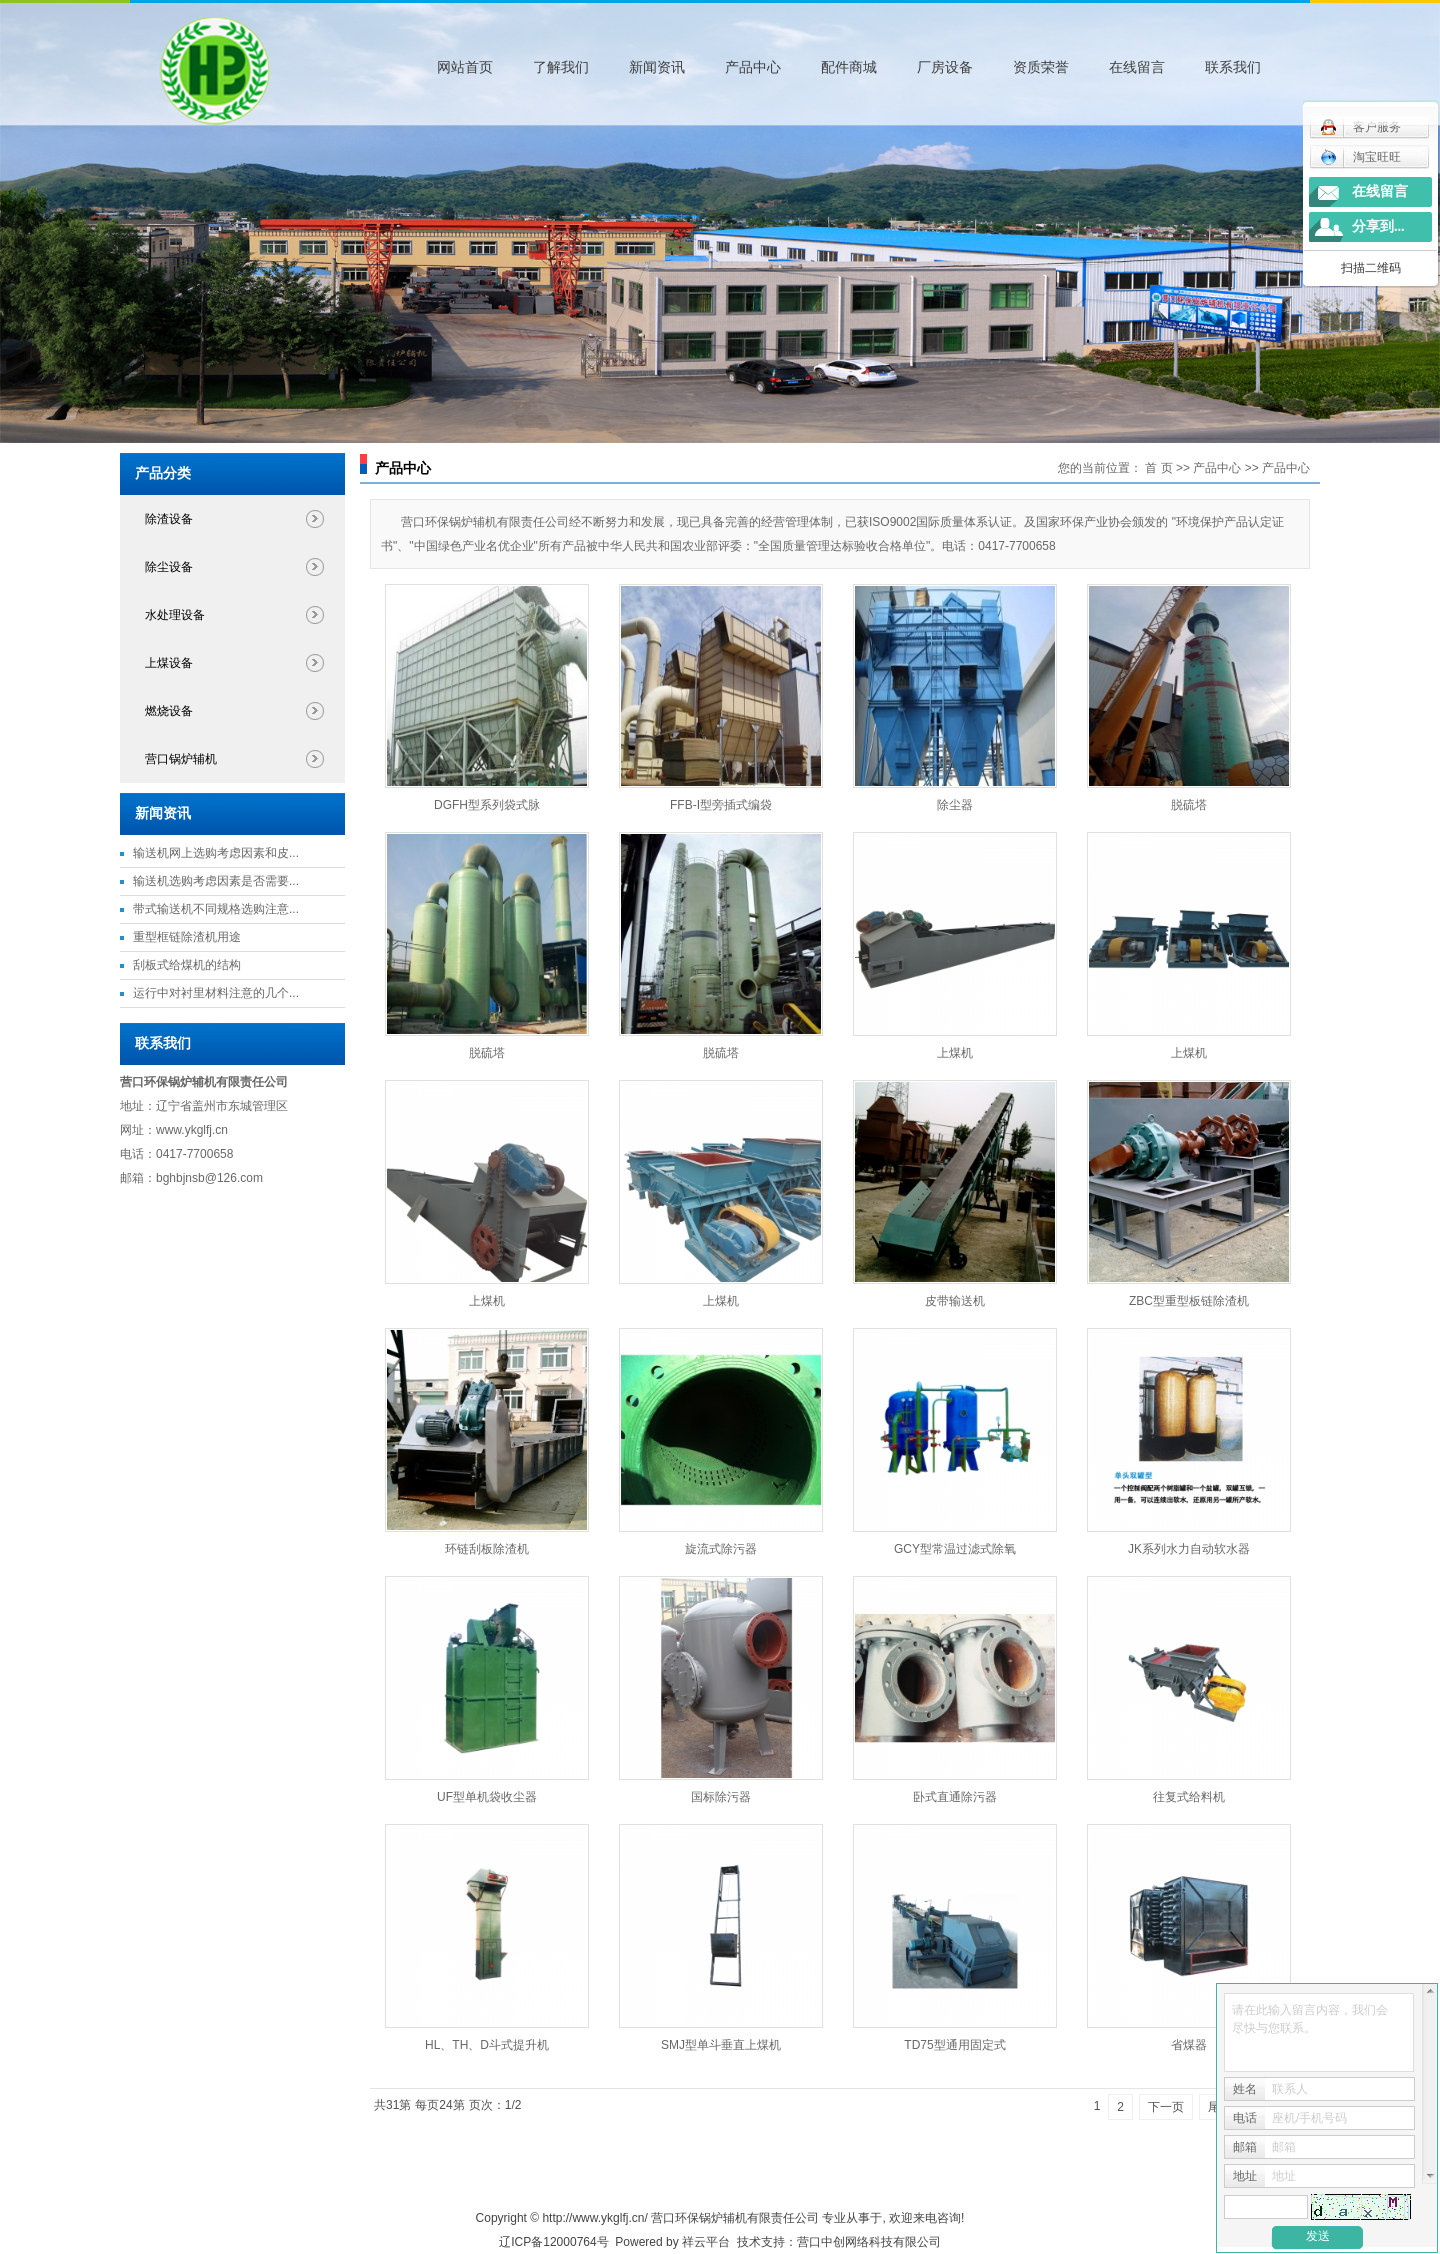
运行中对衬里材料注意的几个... (216, 993)
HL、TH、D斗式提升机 (487, 2045)
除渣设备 (169, 519)
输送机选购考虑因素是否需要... (216, 881)
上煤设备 (169, 663)
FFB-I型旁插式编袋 (721, 805)
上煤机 (955, 1053)
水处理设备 (175, 615)
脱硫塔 (1189, 805)
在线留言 (1137, 67)
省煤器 (1189, 2045)
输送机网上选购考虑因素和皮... (216, 853)
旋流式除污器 (721, 1549)
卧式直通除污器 (955, 1797)
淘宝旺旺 (1360, 157)
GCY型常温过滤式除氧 (955, 1549)
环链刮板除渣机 (487, 1549)
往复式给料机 (1189, 1797)
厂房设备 (945, 67)
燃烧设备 (169, 711)
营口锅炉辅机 (181, 759)
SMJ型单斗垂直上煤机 (721, 2045)
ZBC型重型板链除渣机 (1189, 1301)
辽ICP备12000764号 (553, 2242)
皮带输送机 (955, 1301)
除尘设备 (169, 567)
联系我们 (1233, 67)
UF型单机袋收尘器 (487, 1797)
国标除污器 (721, 1797)
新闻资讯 (657, 67)
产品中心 (753, 67)
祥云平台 (706, 2242)
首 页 (1158, 468)
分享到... (1378, 226)
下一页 (1166, 2107)
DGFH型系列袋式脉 (487, 805)
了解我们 (561, 67)
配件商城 (849, 67)
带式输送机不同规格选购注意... (216, 909)
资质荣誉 (1041, 67)
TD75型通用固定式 (954, 2045)
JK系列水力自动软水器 (1189, 1549)
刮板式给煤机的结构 (187, 965)
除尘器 (955, 805)
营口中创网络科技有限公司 (869, 2242)
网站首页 (465, 67)
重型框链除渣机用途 (187, 937)
